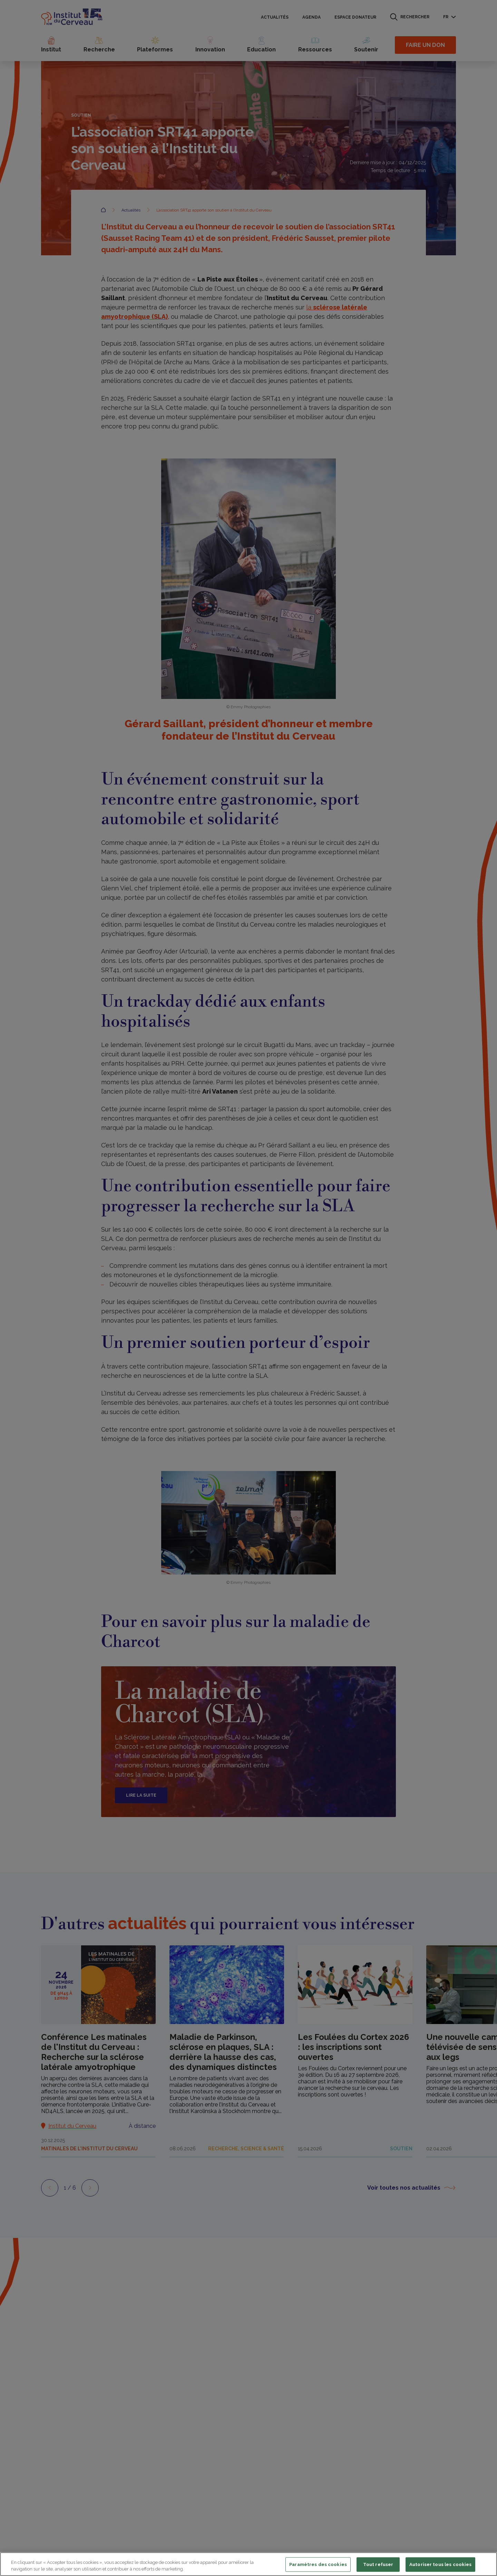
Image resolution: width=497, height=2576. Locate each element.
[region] (248, 2564)
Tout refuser (378, 2564)
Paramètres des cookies (318, 2564)
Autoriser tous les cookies (440, 2564)
